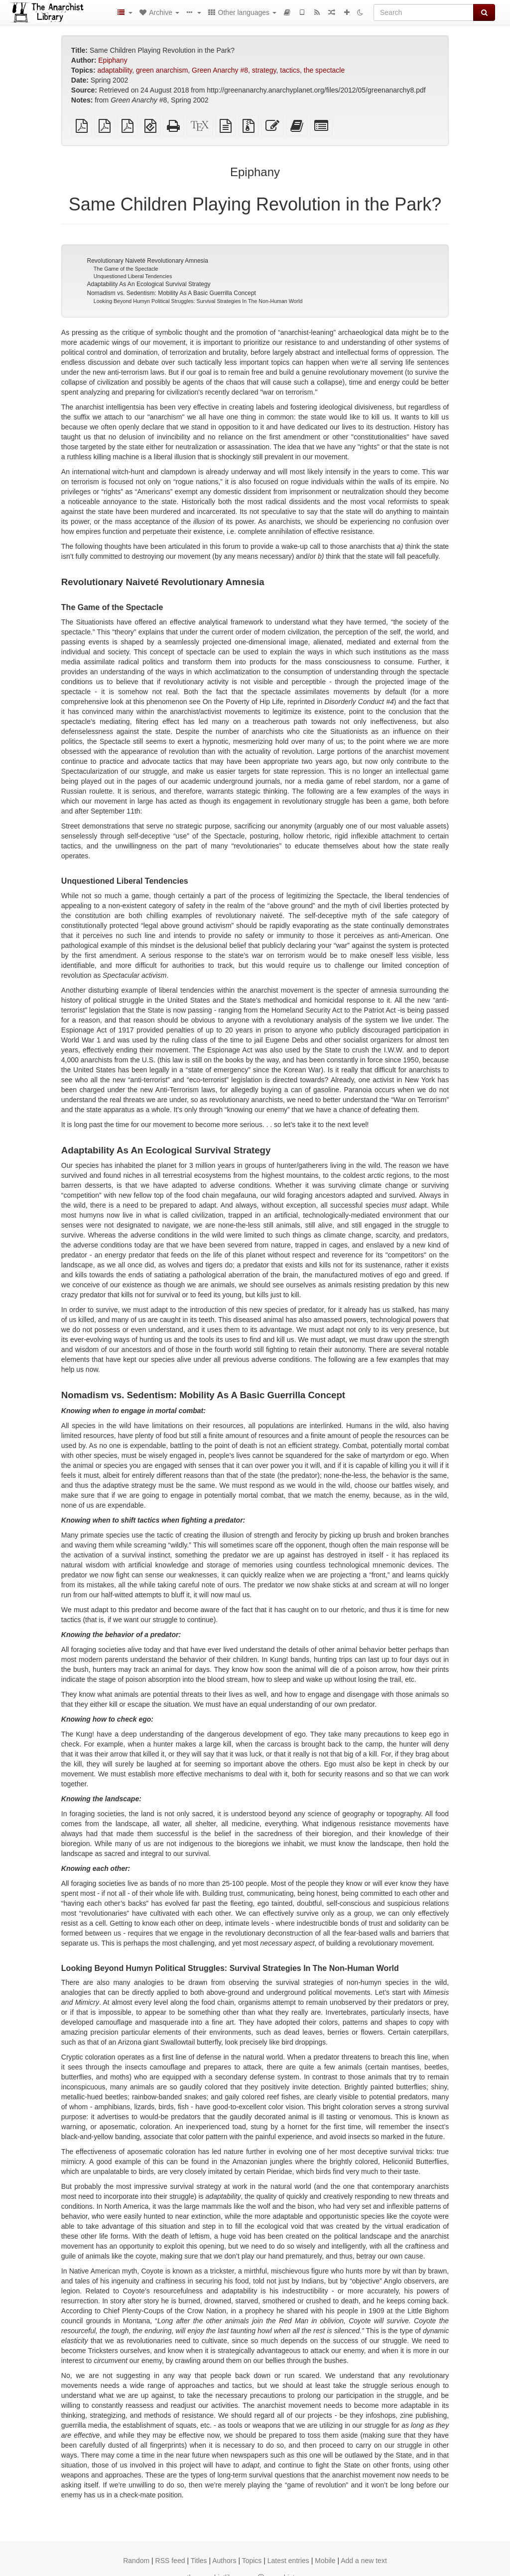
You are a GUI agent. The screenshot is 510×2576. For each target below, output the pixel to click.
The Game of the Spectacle (126, 269)
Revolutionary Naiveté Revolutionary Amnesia (147, 260)
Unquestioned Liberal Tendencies (133, 276)
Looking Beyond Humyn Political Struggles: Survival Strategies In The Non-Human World (198, 301)
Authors (224, 2561)
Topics (252, 2561)
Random (136, 2561)
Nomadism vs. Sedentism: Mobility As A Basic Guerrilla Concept (171, 293)
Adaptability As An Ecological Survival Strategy (148, 284)
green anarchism (162, 70)
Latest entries (288, 2561)
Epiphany (112, 60)
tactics (290, 70)
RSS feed (170, 2561)
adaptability (114, 70)
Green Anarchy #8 (220, 70)
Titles (199, 2561)
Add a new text (364, 2561)
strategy (264, 70)
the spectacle (324, 70)
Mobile (325, 2561)
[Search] (424, 12)
